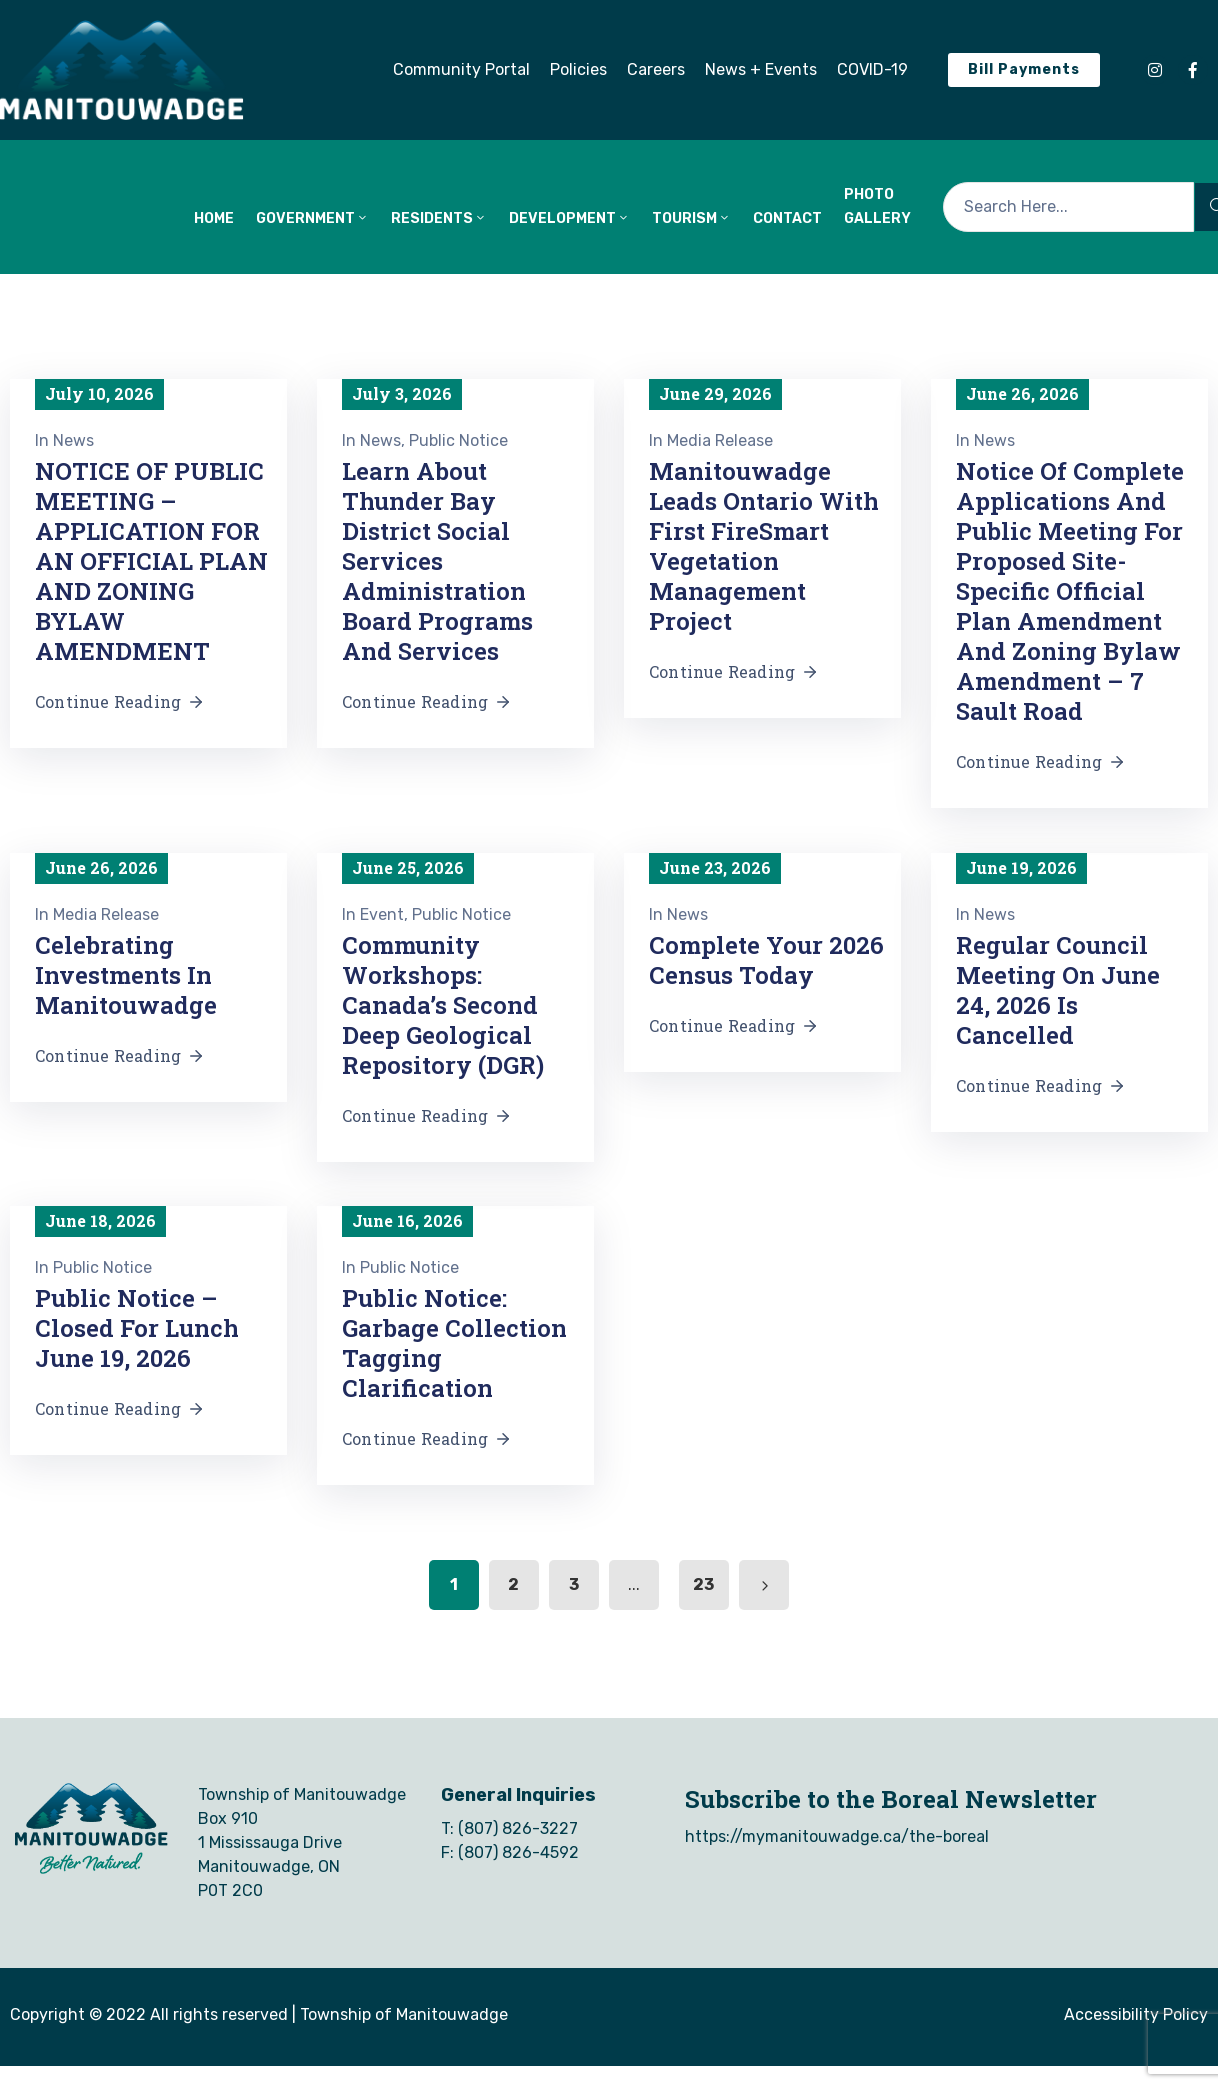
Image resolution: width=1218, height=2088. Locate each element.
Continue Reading (120, 701)
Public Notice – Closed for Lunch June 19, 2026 (137, 1328)
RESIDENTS (439, 218)
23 (703, 1584)
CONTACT (787, 218)
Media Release (720, 440)
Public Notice (458, 440)
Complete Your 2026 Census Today (766, 960)
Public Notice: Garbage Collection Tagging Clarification (454, 1343)
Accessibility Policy (1136, 2014)
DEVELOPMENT (569, 218)
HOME (214, 218)
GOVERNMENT (312, 218)
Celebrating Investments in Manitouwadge (126, 975)
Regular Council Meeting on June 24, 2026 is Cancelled (1058, 990)
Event (382, 914)
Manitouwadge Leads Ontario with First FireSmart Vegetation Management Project (764, 546)
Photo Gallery (877, 206)
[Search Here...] (1068, 207)
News (73, 440)
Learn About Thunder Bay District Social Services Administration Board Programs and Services (437, 561)
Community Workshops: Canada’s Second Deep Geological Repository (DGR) (443, 1005)
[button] (461, 70)
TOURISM (691, 218)
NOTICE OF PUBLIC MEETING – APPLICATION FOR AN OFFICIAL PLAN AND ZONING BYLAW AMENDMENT (151, 561)
